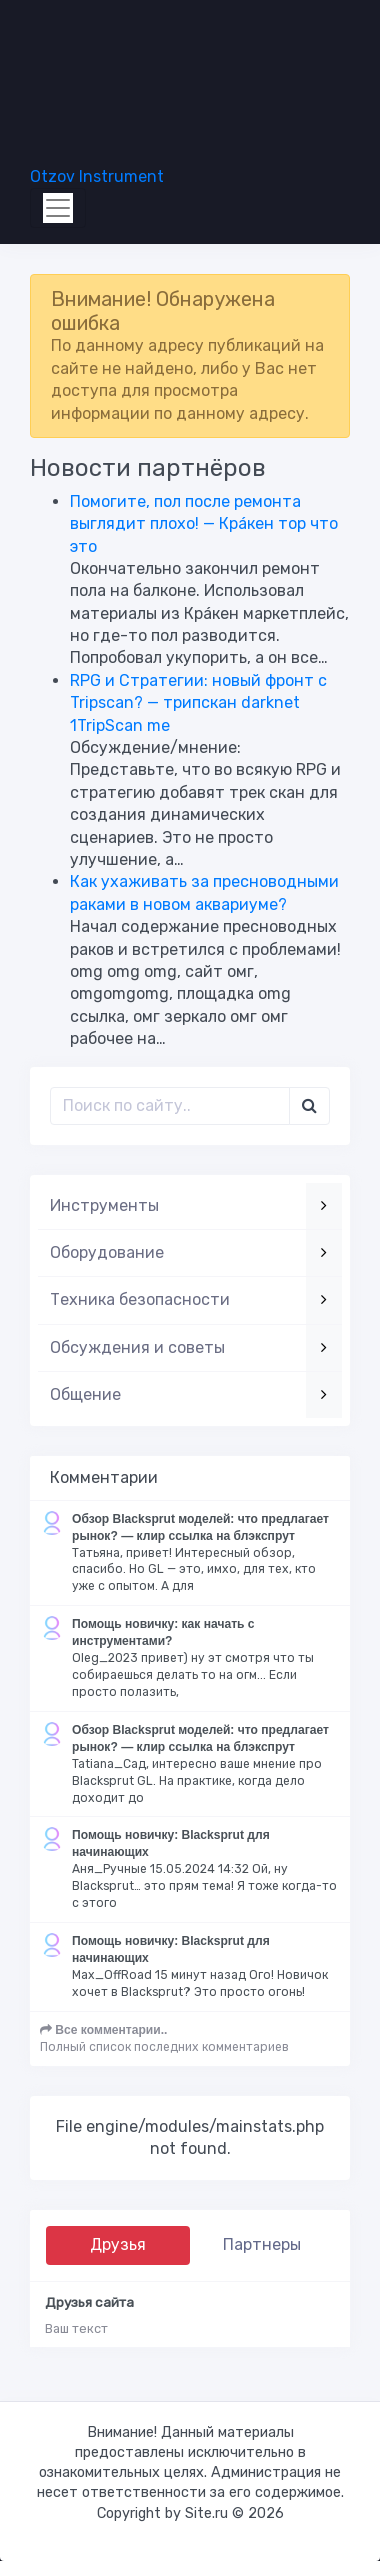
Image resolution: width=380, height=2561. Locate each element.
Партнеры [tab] (262, 2244)
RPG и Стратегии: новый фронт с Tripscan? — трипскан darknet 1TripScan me (198, 703)
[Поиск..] (170, 1106)
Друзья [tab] (118, 2244)
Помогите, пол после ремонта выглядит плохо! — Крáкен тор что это (204, 524)
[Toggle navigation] (58, 208)
